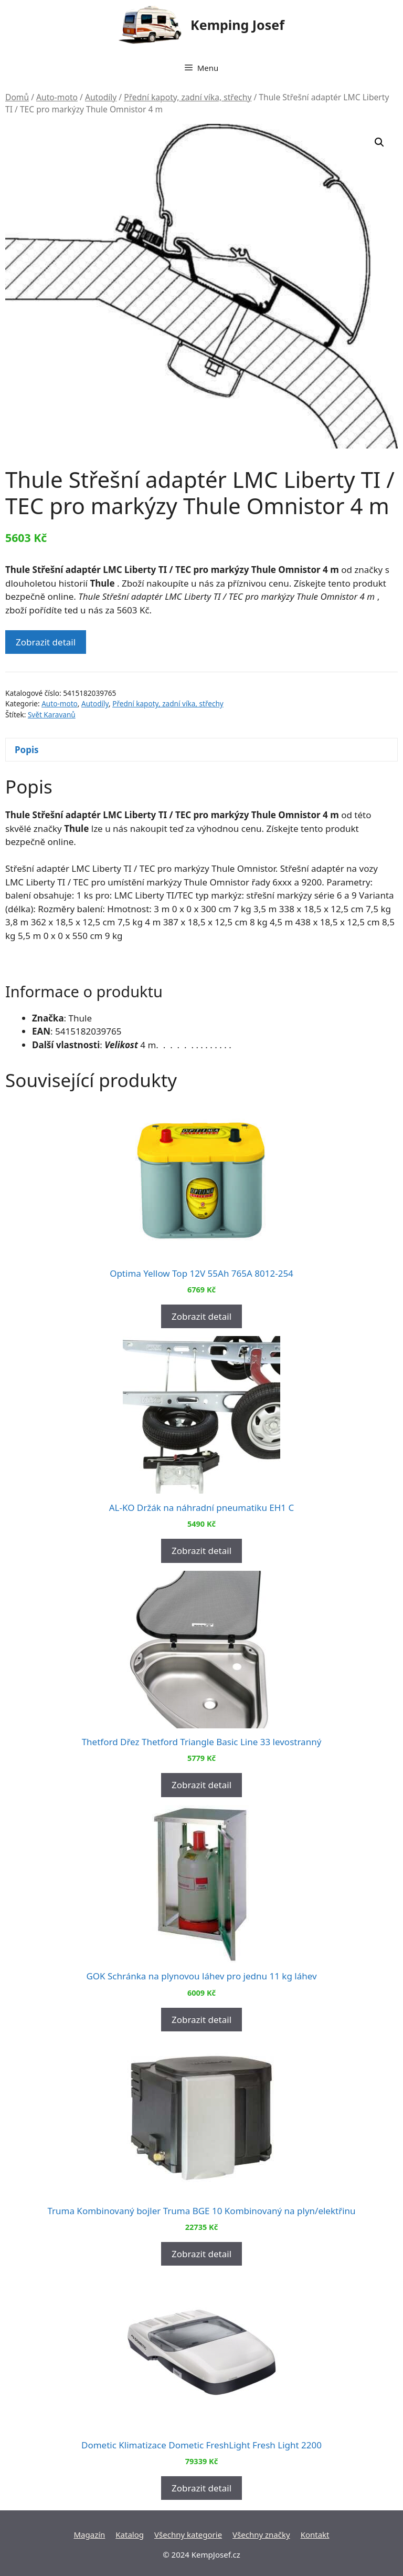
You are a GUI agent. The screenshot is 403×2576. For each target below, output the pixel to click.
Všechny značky (261, 2534)
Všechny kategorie (188, 2534)
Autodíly (100, 97)
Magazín (89, 2534)
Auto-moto (57, 97)
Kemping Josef (237, 25)
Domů (17, 97)
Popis (27, 750)
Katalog (129, 2534)
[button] (379, 142)
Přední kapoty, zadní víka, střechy (187, 97)
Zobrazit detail (46, 642)
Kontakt (315, 2534)
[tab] (201, 750)
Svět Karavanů (52, 714)
